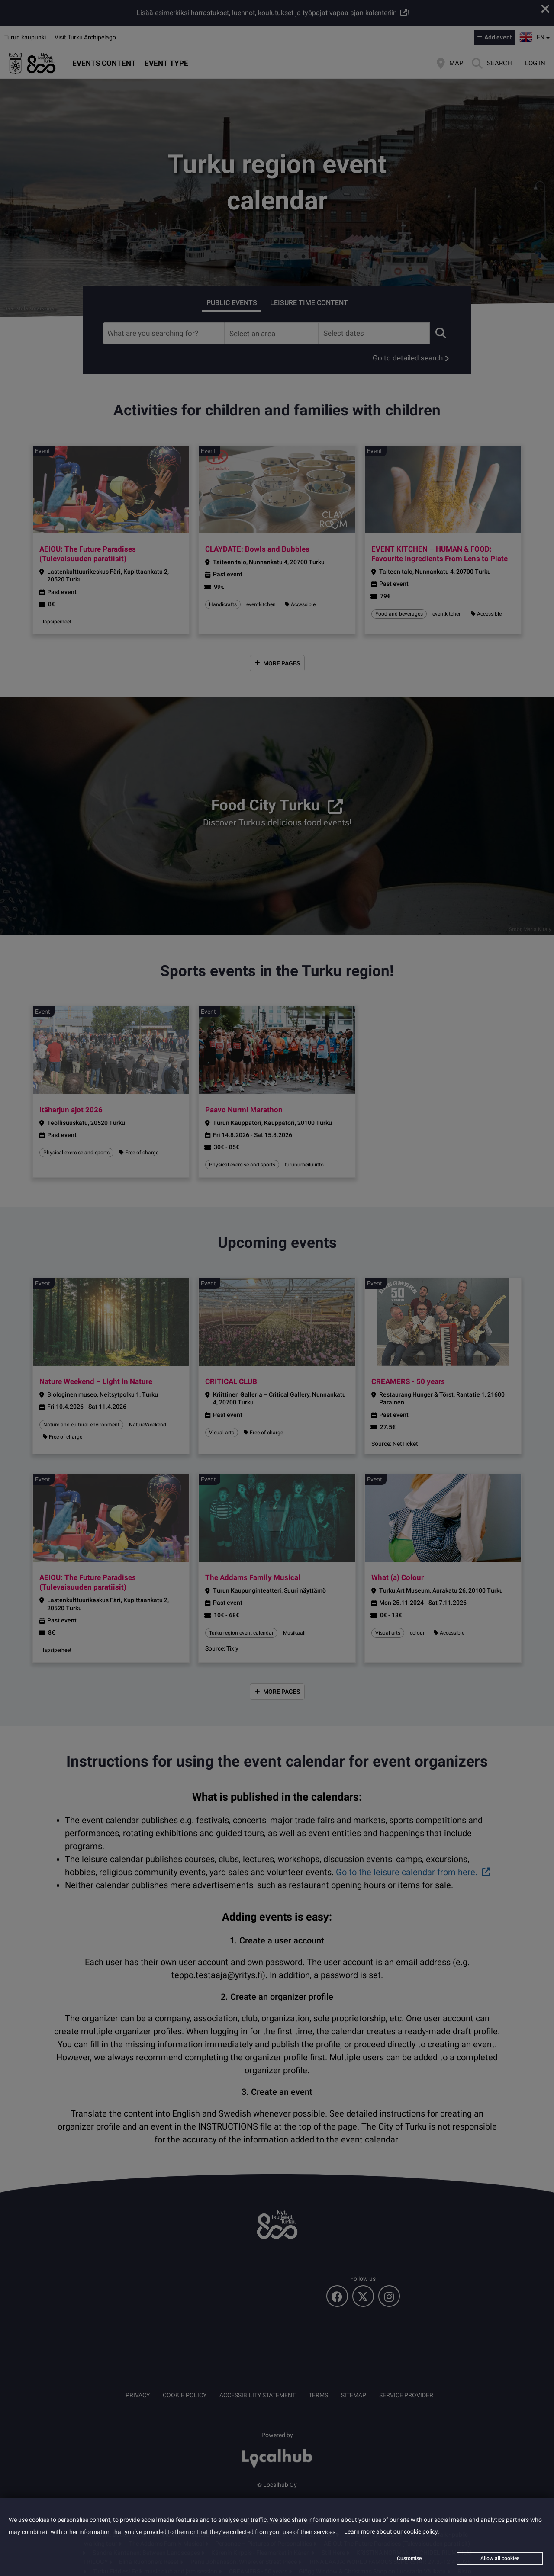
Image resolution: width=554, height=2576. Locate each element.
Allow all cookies (499, 2558)
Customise (409, 2558)
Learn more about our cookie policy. (391, 2531)
